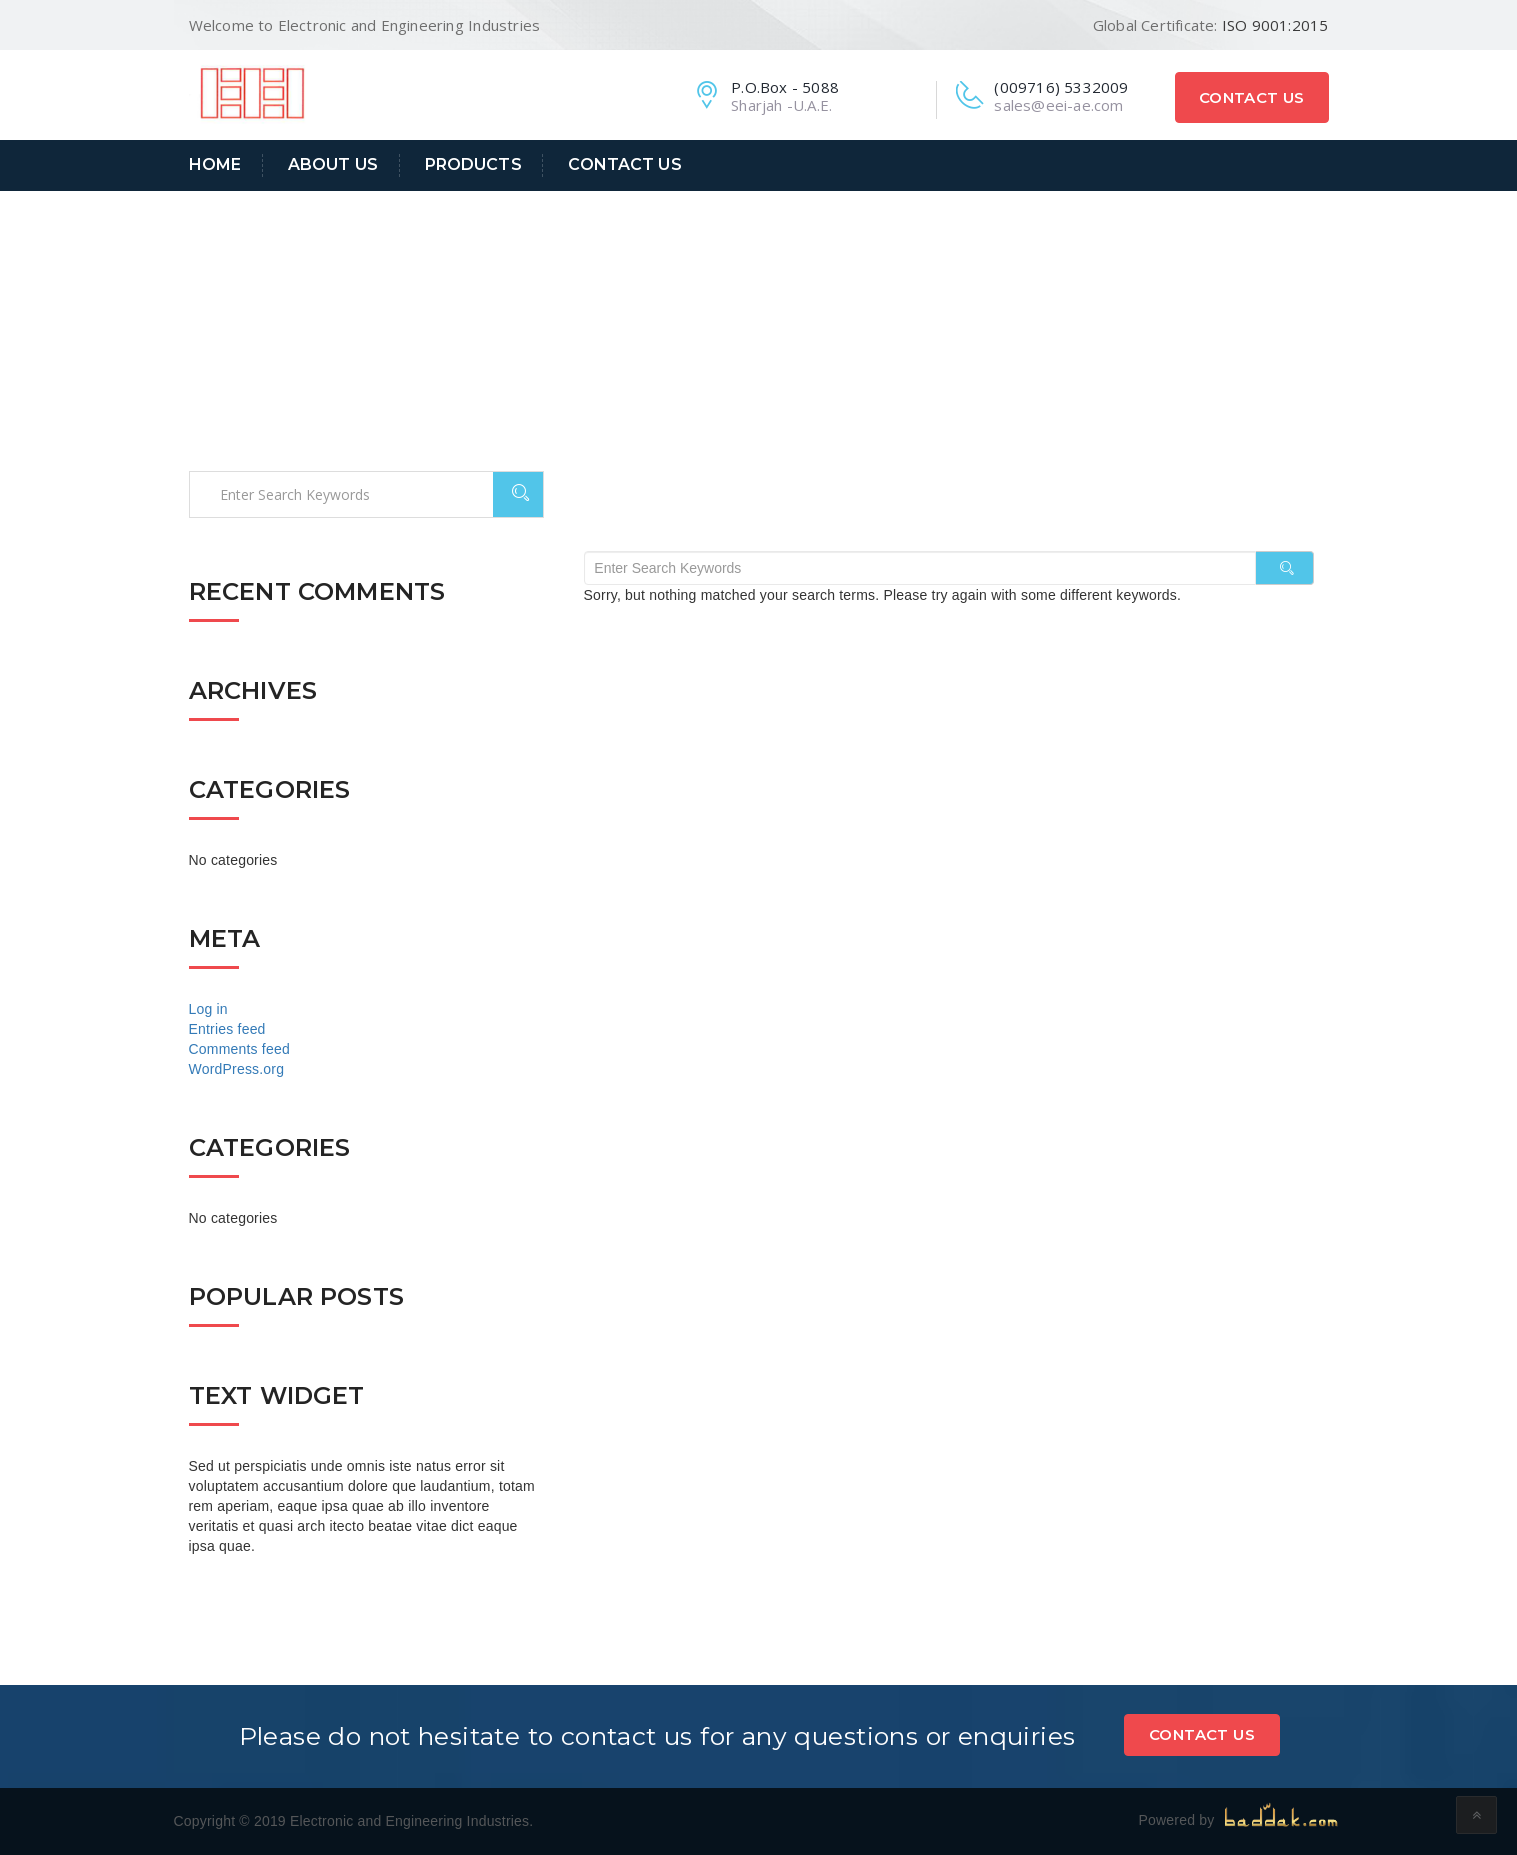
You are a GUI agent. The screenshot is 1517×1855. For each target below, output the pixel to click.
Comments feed (239, 1049)
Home (215, 164)
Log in (208, 1009)
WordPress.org (237, 1069)
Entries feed (227, 1029)
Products (473, 164)
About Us (333, 164)
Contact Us (1252, 97)
